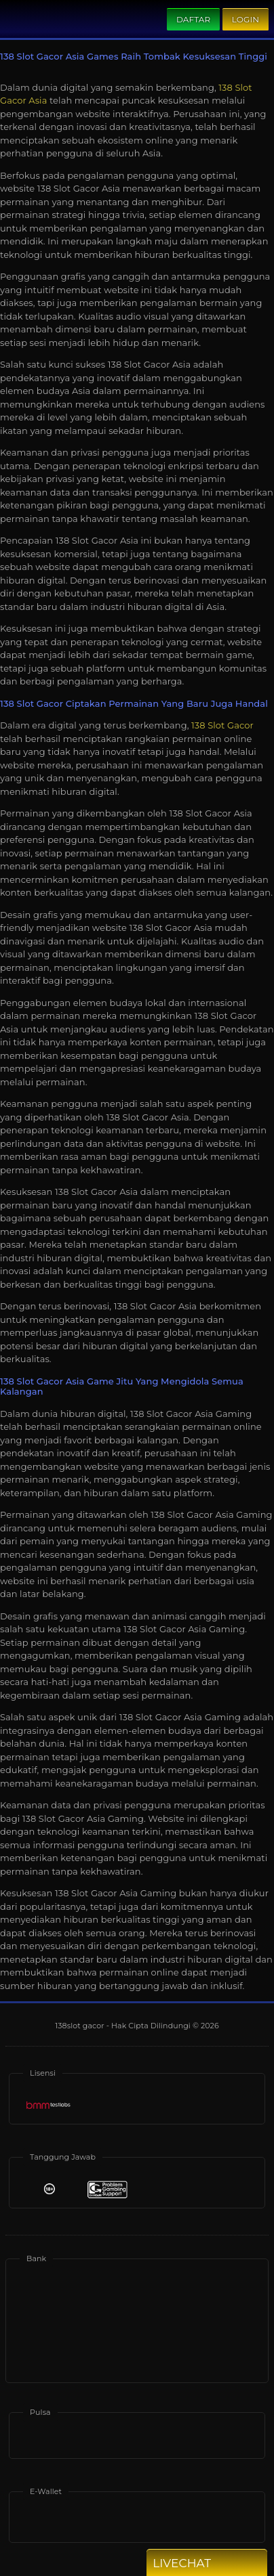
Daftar (193, 19)
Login (245, 19)
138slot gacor (80, 2025)
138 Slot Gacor (222, 725)
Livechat (206, 2563)
